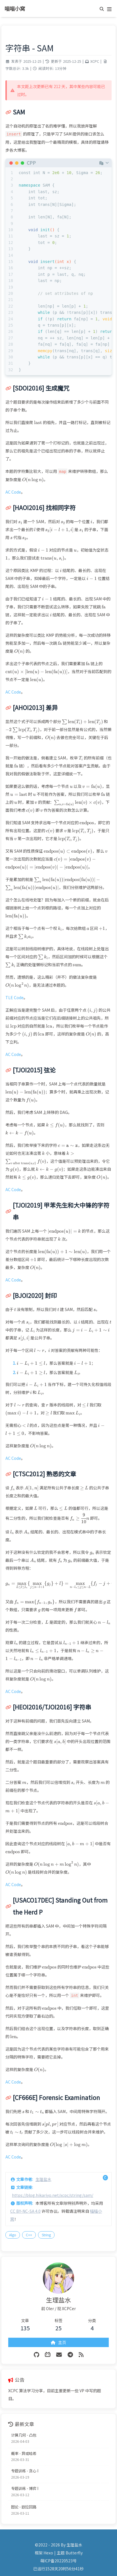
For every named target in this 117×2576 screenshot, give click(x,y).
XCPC (94, 61)
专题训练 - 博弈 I (24, 2488)
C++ (29, 2234)
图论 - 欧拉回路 (23, 2507)
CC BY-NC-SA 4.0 (25, 2211)
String (46, 2234)
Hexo (48, 2553)
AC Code (13, 492)
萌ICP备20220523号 (58, 2561)
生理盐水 (43, 2179)
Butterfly (74, 2553)
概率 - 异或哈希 (23, 2453)
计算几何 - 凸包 (23, 2435)
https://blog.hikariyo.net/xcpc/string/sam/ (52, 2195)
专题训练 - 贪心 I (24, 2470)
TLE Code (14, 997)
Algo (12, 2234)
